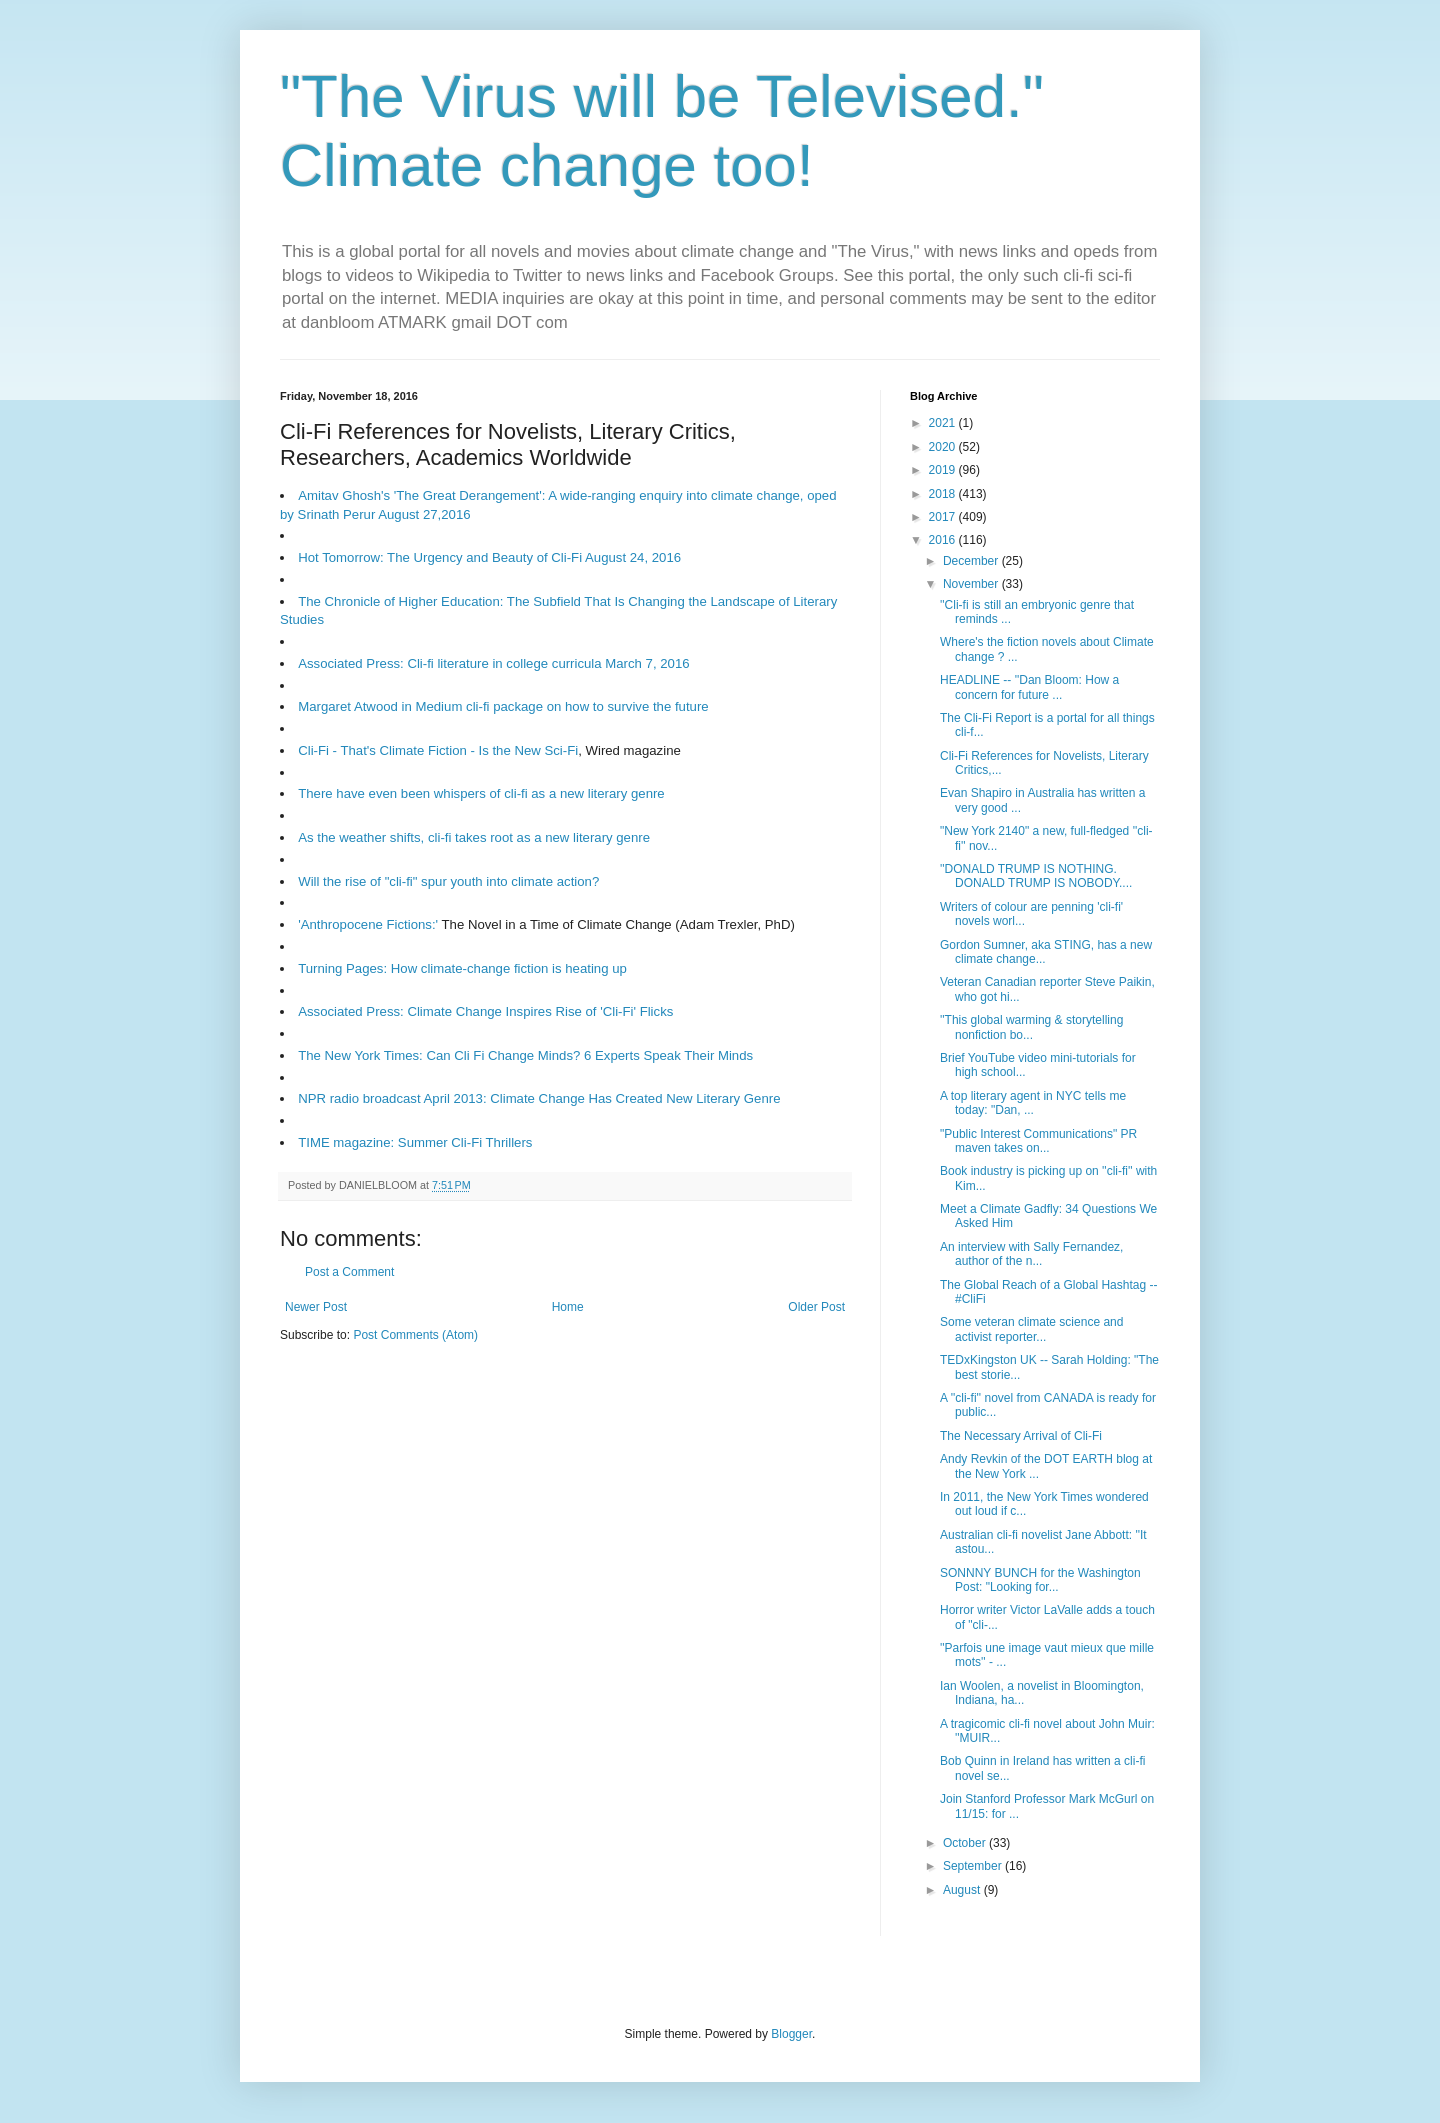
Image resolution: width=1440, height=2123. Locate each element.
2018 (944, 494)
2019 (944, 470)
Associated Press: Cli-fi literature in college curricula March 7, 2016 (493, 663)
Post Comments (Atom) (415, 1335)
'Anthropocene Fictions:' (368, 924)
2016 (944, 540)
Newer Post (316, 1307)
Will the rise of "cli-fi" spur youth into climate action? (448, 881)
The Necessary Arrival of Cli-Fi (1021, 1436)
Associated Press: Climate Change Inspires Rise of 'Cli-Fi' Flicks (485, 1011)
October (966, 1843)
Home (568, 1307)
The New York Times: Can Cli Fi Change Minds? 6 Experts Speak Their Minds (525, 1055)
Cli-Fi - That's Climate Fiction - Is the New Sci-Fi (438, 750)
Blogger (791, 2034)
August (963, 1890)
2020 (944, 447)
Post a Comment (349, 1272)
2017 (944, 517)
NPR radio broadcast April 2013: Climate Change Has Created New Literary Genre (539, 1098)
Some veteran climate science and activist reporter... (1031, 1329)
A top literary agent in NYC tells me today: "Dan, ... (1033, 1103)
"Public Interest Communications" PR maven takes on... (1038, 1141)
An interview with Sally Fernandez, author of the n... (1031, 1254)
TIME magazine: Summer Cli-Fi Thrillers (415, 1142)
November (972, 584)
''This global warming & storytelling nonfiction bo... (1031, 1027)
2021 (944, 423)
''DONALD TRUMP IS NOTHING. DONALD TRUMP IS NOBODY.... (1036, 876)
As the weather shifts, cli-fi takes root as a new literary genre (474, 837)
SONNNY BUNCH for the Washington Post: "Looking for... (1040, 1580)
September (974, 1866)
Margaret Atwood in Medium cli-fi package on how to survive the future (503, 706)
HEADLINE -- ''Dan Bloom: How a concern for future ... (1029, 687)
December (972, 561)
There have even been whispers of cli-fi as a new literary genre (481, 793)
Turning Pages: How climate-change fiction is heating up (462, 968)
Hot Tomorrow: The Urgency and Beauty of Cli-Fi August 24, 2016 (489, 557)
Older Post (816, 1307)
